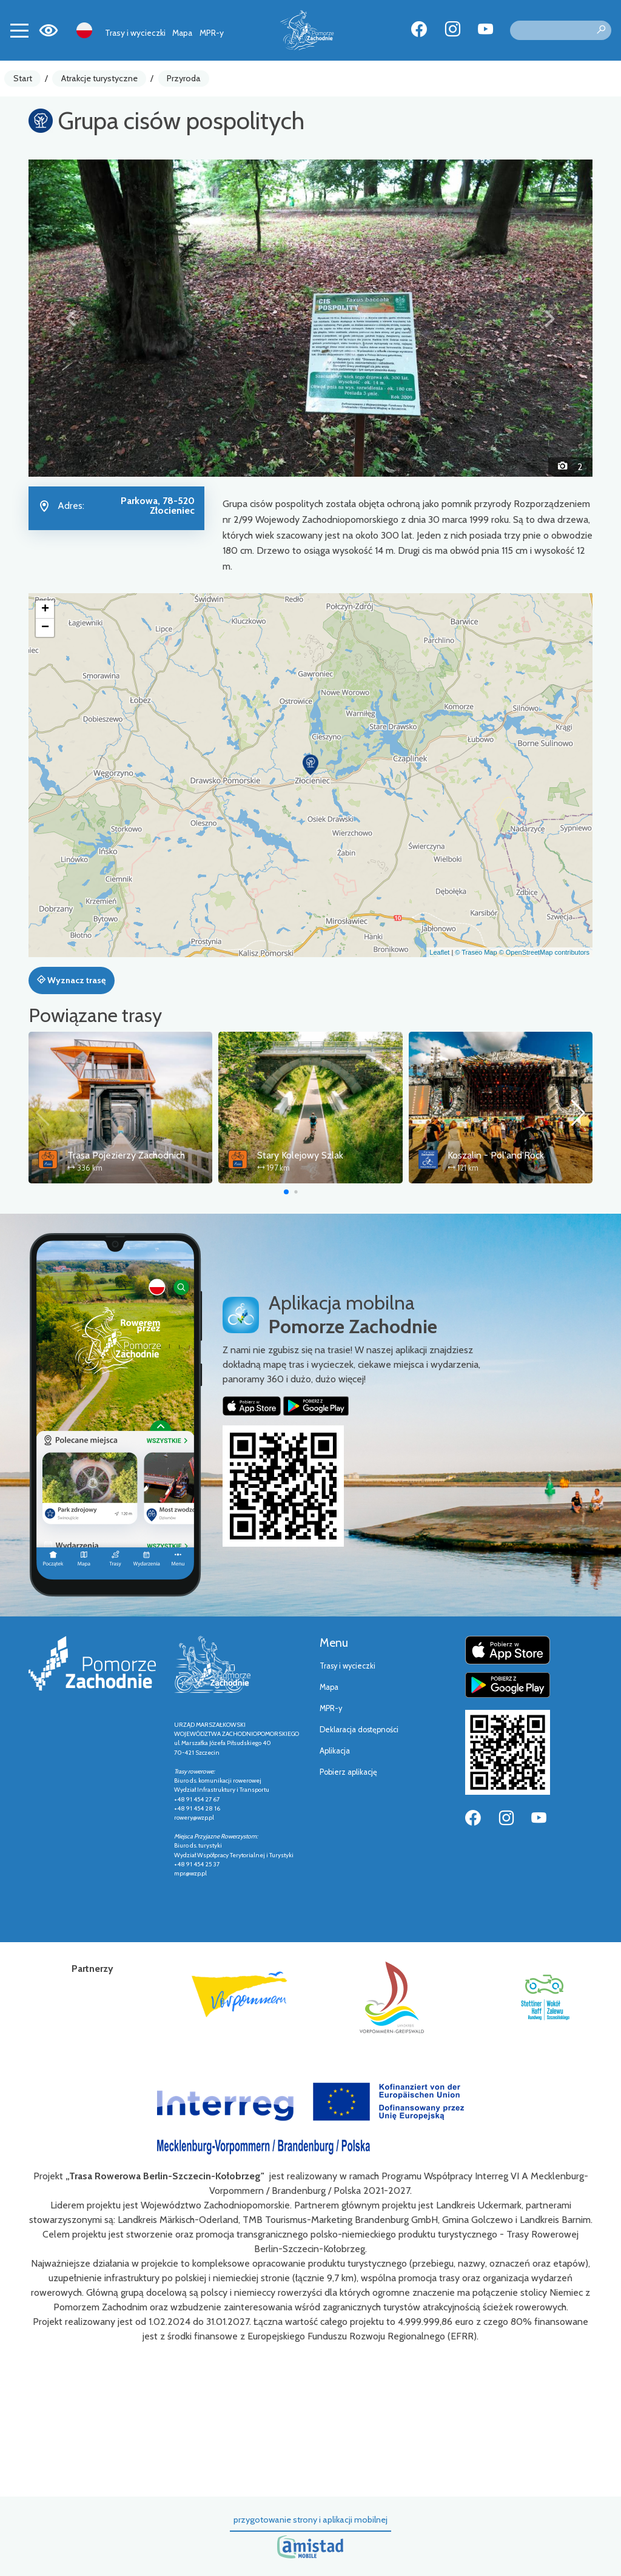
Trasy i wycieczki (135, 33)
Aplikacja (335, 1750)
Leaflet (439, 952)
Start (22, 78)
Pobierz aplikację (348, 1772)
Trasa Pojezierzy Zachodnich (126, 1155)
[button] (71, 318)
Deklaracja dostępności (359, 1729)
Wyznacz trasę (71, 980)
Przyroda (184, 78)
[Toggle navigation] (19, 30)
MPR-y (212, 33)
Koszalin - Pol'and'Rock (496, 1155)
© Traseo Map (476, 952)
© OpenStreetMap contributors (544, 952)
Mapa (182, 33)
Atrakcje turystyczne (99, 78)
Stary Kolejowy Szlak (300, 1155)
